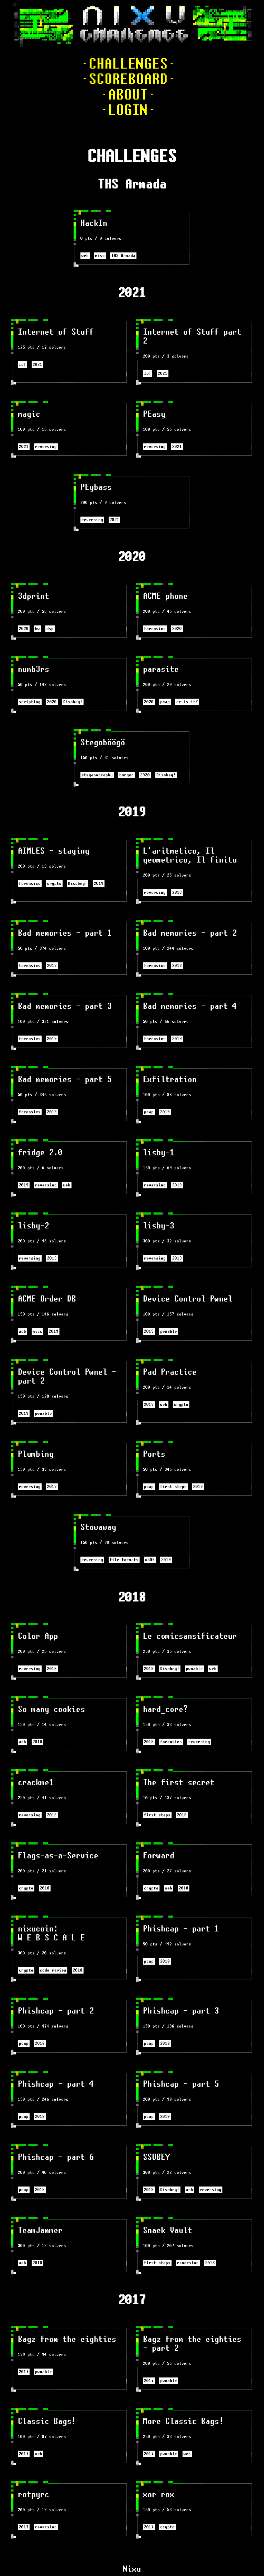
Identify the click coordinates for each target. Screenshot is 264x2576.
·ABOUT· (128, 94)
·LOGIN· (128, 110)
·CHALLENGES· (128, 63)
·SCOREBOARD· (128, 79)
